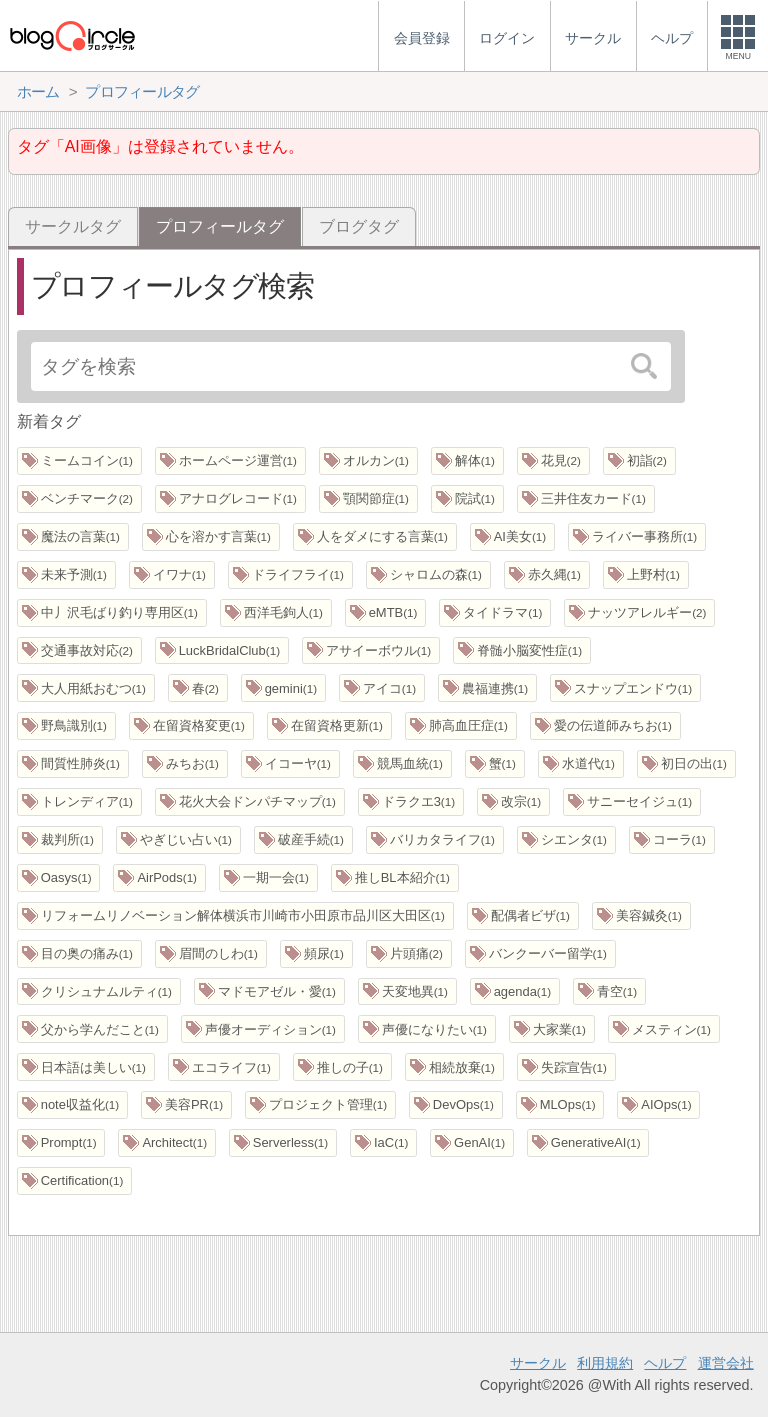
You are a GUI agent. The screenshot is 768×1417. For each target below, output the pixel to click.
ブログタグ (359, 226)
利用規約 (605, 1363)
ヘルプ (665, 1363)
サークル (538, 1363)
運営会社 (726, 1363)
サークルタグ (73, 226)
